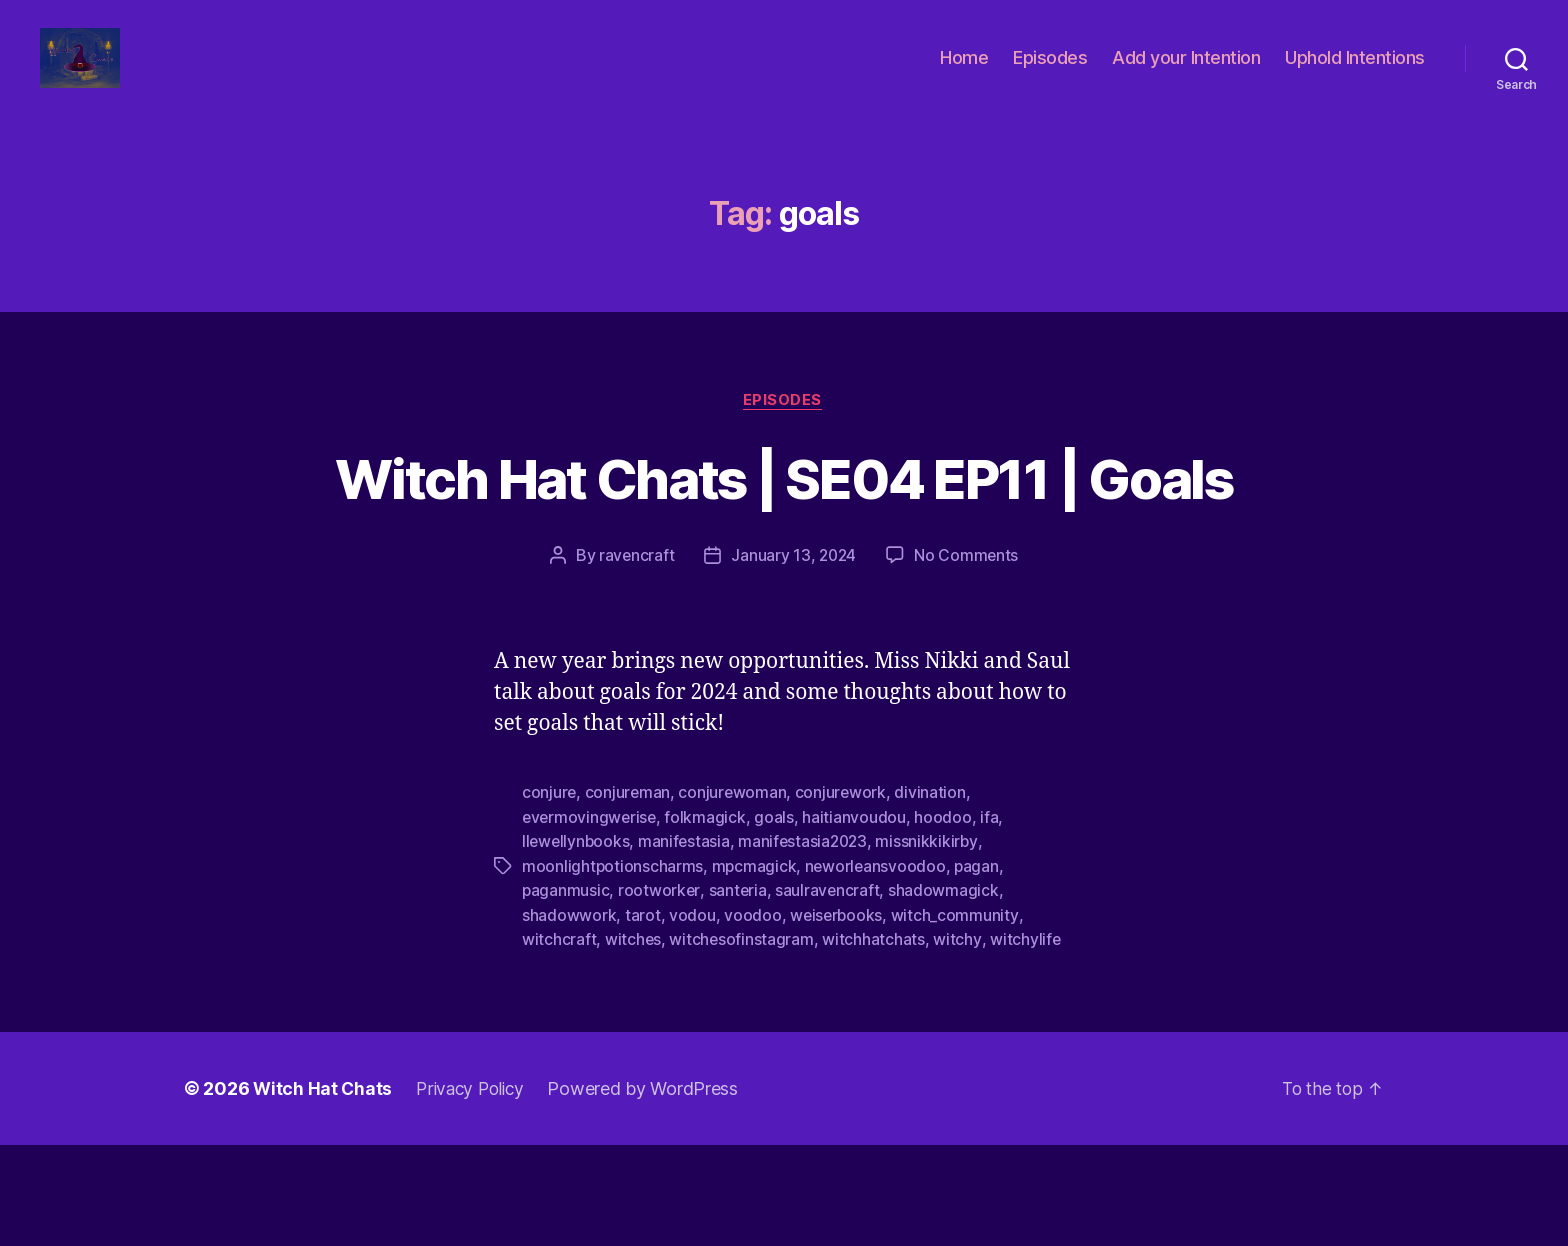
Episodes (1050, 72)
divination (933, 897)
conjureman (629, 897)
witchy (958, 1041)
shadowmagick (946, 993)
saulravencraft (829, 993)
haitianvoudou (858, 921)
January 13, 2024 (794, 660)
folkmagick (708, 921)
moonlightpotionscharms (613, 969)
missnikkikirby (934, 945)
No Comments (968, 660)
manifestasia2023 (808, 945)
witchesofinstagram (742, 1041)
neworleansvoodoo (878, 969)
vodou (692, 1017)
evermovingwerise (591, 921)
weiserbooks (837, 1017)
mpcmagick (756, 969)
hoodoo (946, 921)
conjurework (844, 897)
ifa (993, 921)
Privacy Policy (475, 1189)
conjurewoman (734, 897)
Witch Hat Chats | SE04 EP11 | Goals (784, 544)
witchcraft (559, 1041)
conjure (549, 897)
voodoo (752, 1017)
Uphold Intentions (1355, 72)
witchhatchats (875, 1041)
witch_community (956, 1017)
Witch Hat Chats (323, 1189)
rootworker (660, 993)
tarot (643, 1017)
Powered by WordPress (651, 1189)
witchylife (1026, 1041)
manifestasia (687, 945)
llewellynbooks (577, 945)
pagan (981, 969)
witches (633, 1041)
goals (778, 921)
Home (964, 72)
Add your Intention (1186, 72)
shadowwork (569, 1017)
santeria (739, 993)
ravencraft (635, 660)
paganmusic (566, 993)
